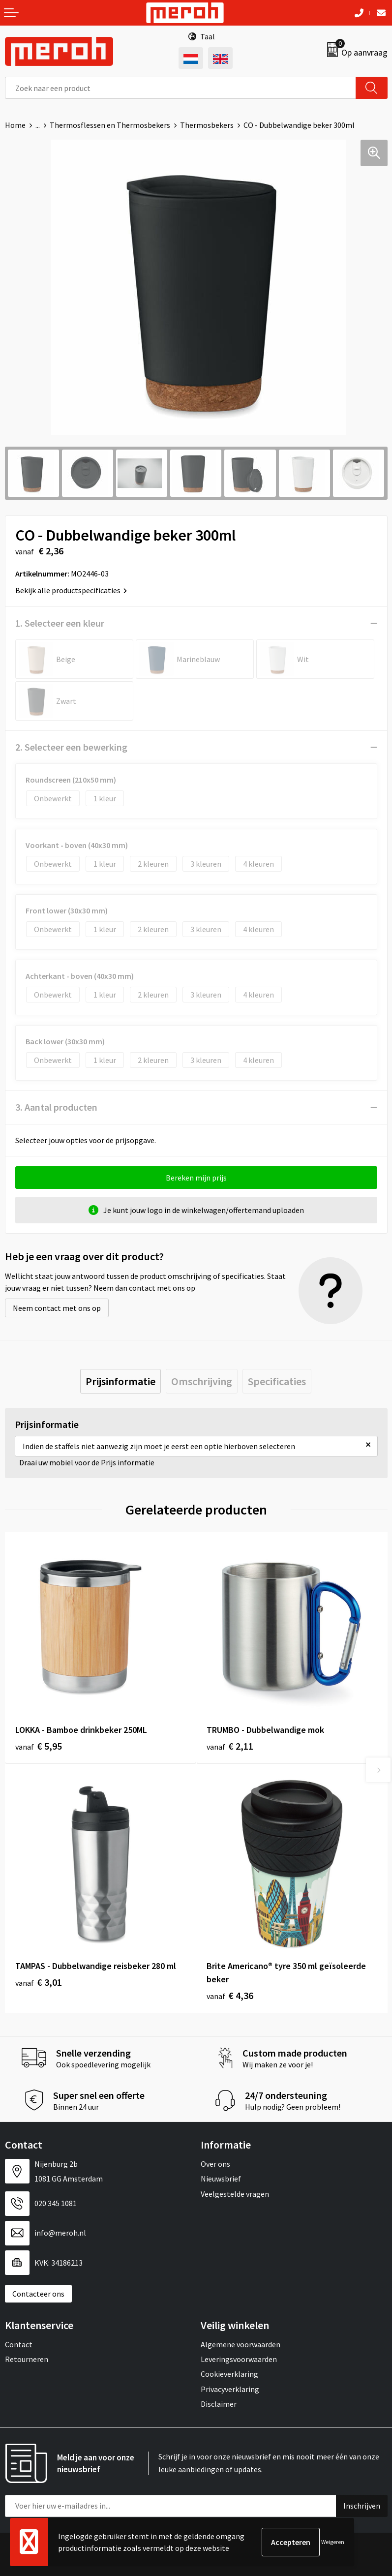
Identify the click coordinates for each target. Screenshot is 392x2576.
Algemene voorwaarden (240, 2344)
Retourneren (26, 2359)
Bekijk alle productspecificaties (71, 590)
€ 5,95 (38, 1746)
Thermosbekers (207, 125)
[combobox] (180, 88)
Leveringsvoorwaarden (239, 2359)
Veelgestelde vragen (235, 2194)
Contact (18, 2344)
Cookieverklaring (229, 2374)
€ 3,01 (38, 1982)
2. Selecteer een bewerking (71, 747)
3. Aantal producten (56, 1107)
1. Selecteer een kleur (59, 623)
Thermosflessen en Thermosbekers (110, 125)
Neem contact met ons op (57, 1308)
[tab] (120, 1381)
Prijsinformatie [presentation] (120, 1381)
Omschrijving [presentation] (201, 1381)
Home (15, 125)
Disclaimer (219, 2404)
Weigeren (332, 2542)
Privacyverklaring (230, 2389)
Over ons (215, 2164)
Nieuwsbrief (221, 2178)
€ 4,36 (230, 1995)
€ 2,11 (230, 1746)
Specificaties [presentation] (277, 1381)
